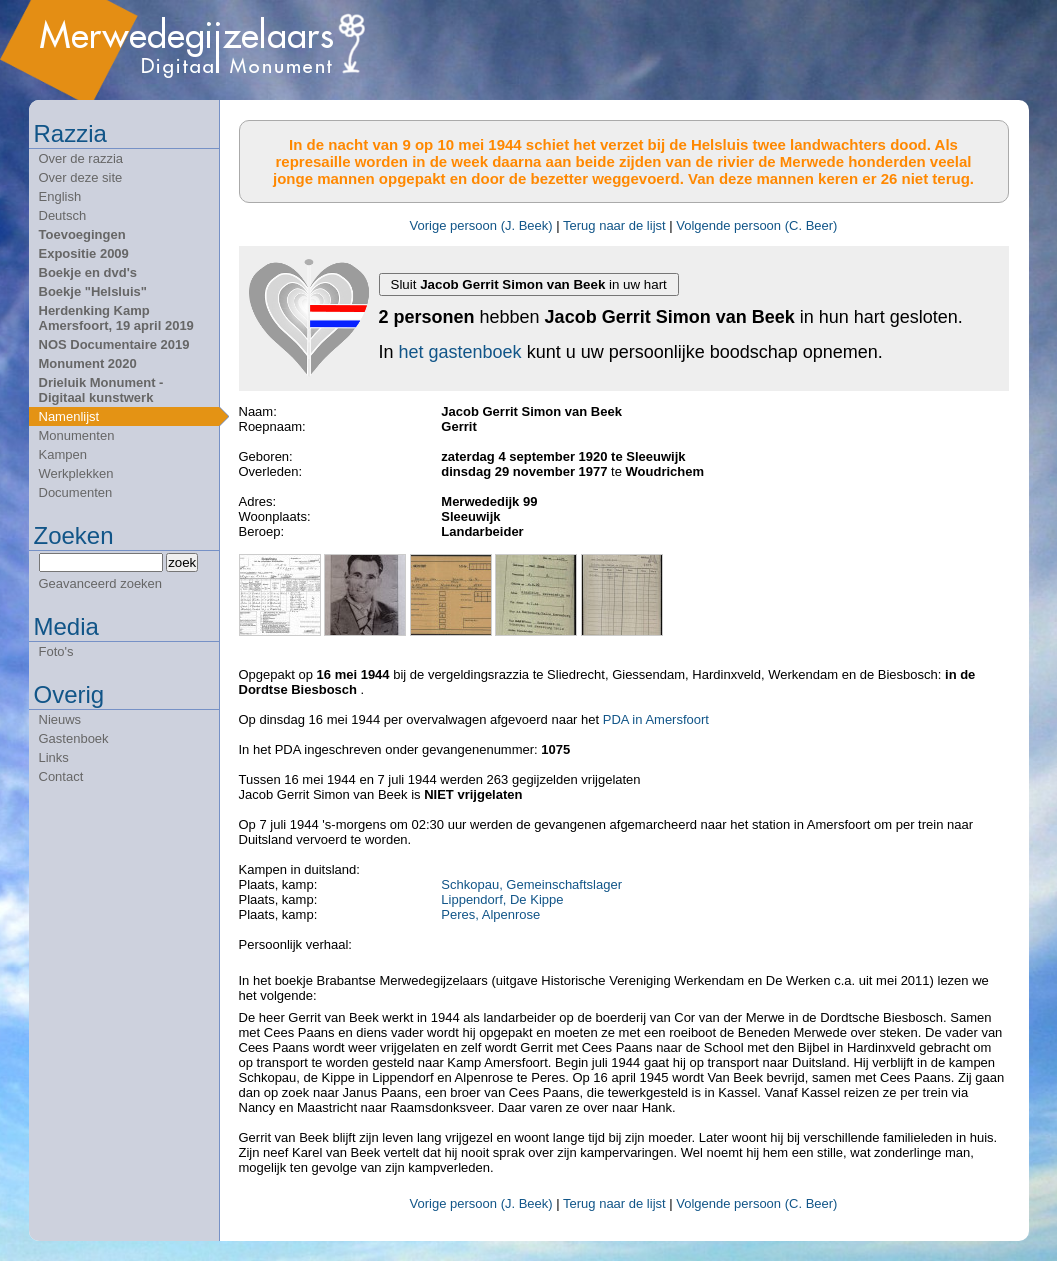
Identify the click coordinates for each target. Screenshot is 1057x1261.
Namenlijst (69, 416)
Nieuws (60, 719)
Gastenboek (74, 738)
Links (54, 757)
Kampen (63, 454)
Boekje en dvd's (88, 272)
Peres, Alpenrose (490, 914)
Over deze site (81, 177)
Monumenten (77, 435)
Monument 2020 (88, 363)
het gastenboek (460, 352)
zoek (182, 562)
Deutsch (63, 215)
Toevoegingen (82, 234)
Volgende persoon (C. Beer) (756, 225)
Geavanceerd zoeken (101, 583)
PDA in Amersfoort (656, 719)
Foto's (56, 651)
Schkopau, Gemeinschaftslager (531, 884)
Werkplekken (76, 473)
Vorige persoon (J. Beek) (481, 225)
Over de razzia (81, 158)
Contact (61, 776)
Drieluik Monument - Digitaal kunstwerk (101, 390)
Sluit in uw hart (529, 284)
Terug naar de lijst (614, 225)
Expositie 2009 (84, 253)
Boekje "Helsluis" (93, 291)
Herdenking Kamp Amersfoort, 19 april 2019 (116, 318)
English (60, 196)
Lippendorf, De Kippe (502, 899)
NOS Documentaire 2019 (114, 344)
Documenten (76, 492)
